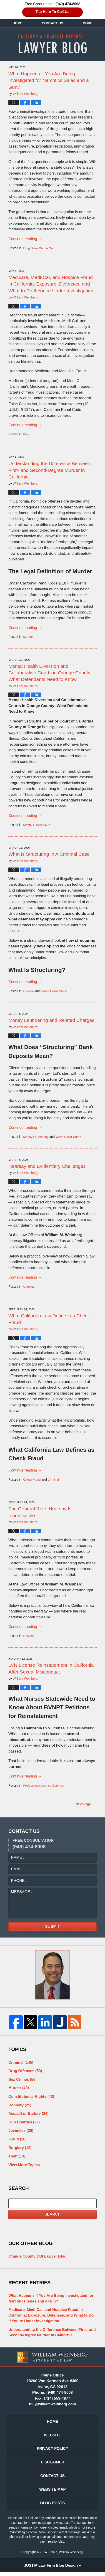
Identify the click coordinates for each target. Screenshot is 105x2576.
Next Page (83, 1802)
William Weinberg (71, 2555)
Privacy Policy (52, 2451)
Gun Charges (24, 2121)
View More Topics (24, 2165)
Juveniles (21, 2130)
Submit (52, 1925)
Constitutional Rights (31, 2095)
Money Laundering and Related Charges (51, 1019)
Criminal (29, 990)
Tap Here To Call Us (53, 12)
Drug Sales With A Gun (39, 248)
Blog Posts (52, 2507)
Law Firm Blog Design (50, 2569)
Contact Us (52, 23)
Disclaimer (52, 2465)
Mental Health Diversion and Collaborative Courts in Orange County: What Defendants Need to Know (50, 672)
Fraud (27, 434)
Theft (17, 2156)
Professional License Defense (44, 1784)
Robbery (20, 2104)
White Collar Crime (55, 990)
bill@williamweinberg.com (52, 2405)
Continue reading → (25, 239)
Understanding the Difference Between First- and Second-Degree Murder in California (49, 470)
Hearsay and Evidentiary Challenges (47, 1165)
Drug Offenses (25, 2069)
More (87, 23)
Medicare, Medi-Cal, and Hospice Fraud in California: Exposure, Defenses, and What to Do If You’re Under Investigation (50, 283)
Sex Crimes (23, 2078)
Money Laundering (36, 1136)
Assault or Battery (29, 2113)
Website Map (52, 2493)
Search (52, 2214)
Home (17, 23)
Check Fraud (32, 1478)
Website (52, 2437)
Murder (28, 636)
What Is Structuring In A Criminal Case (49, 853)
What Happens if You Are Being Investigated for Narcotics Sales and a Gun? (48, 80)
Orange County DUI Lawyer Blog (38, 2256)
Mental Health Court (37, 824)
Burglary (20, 2147)
